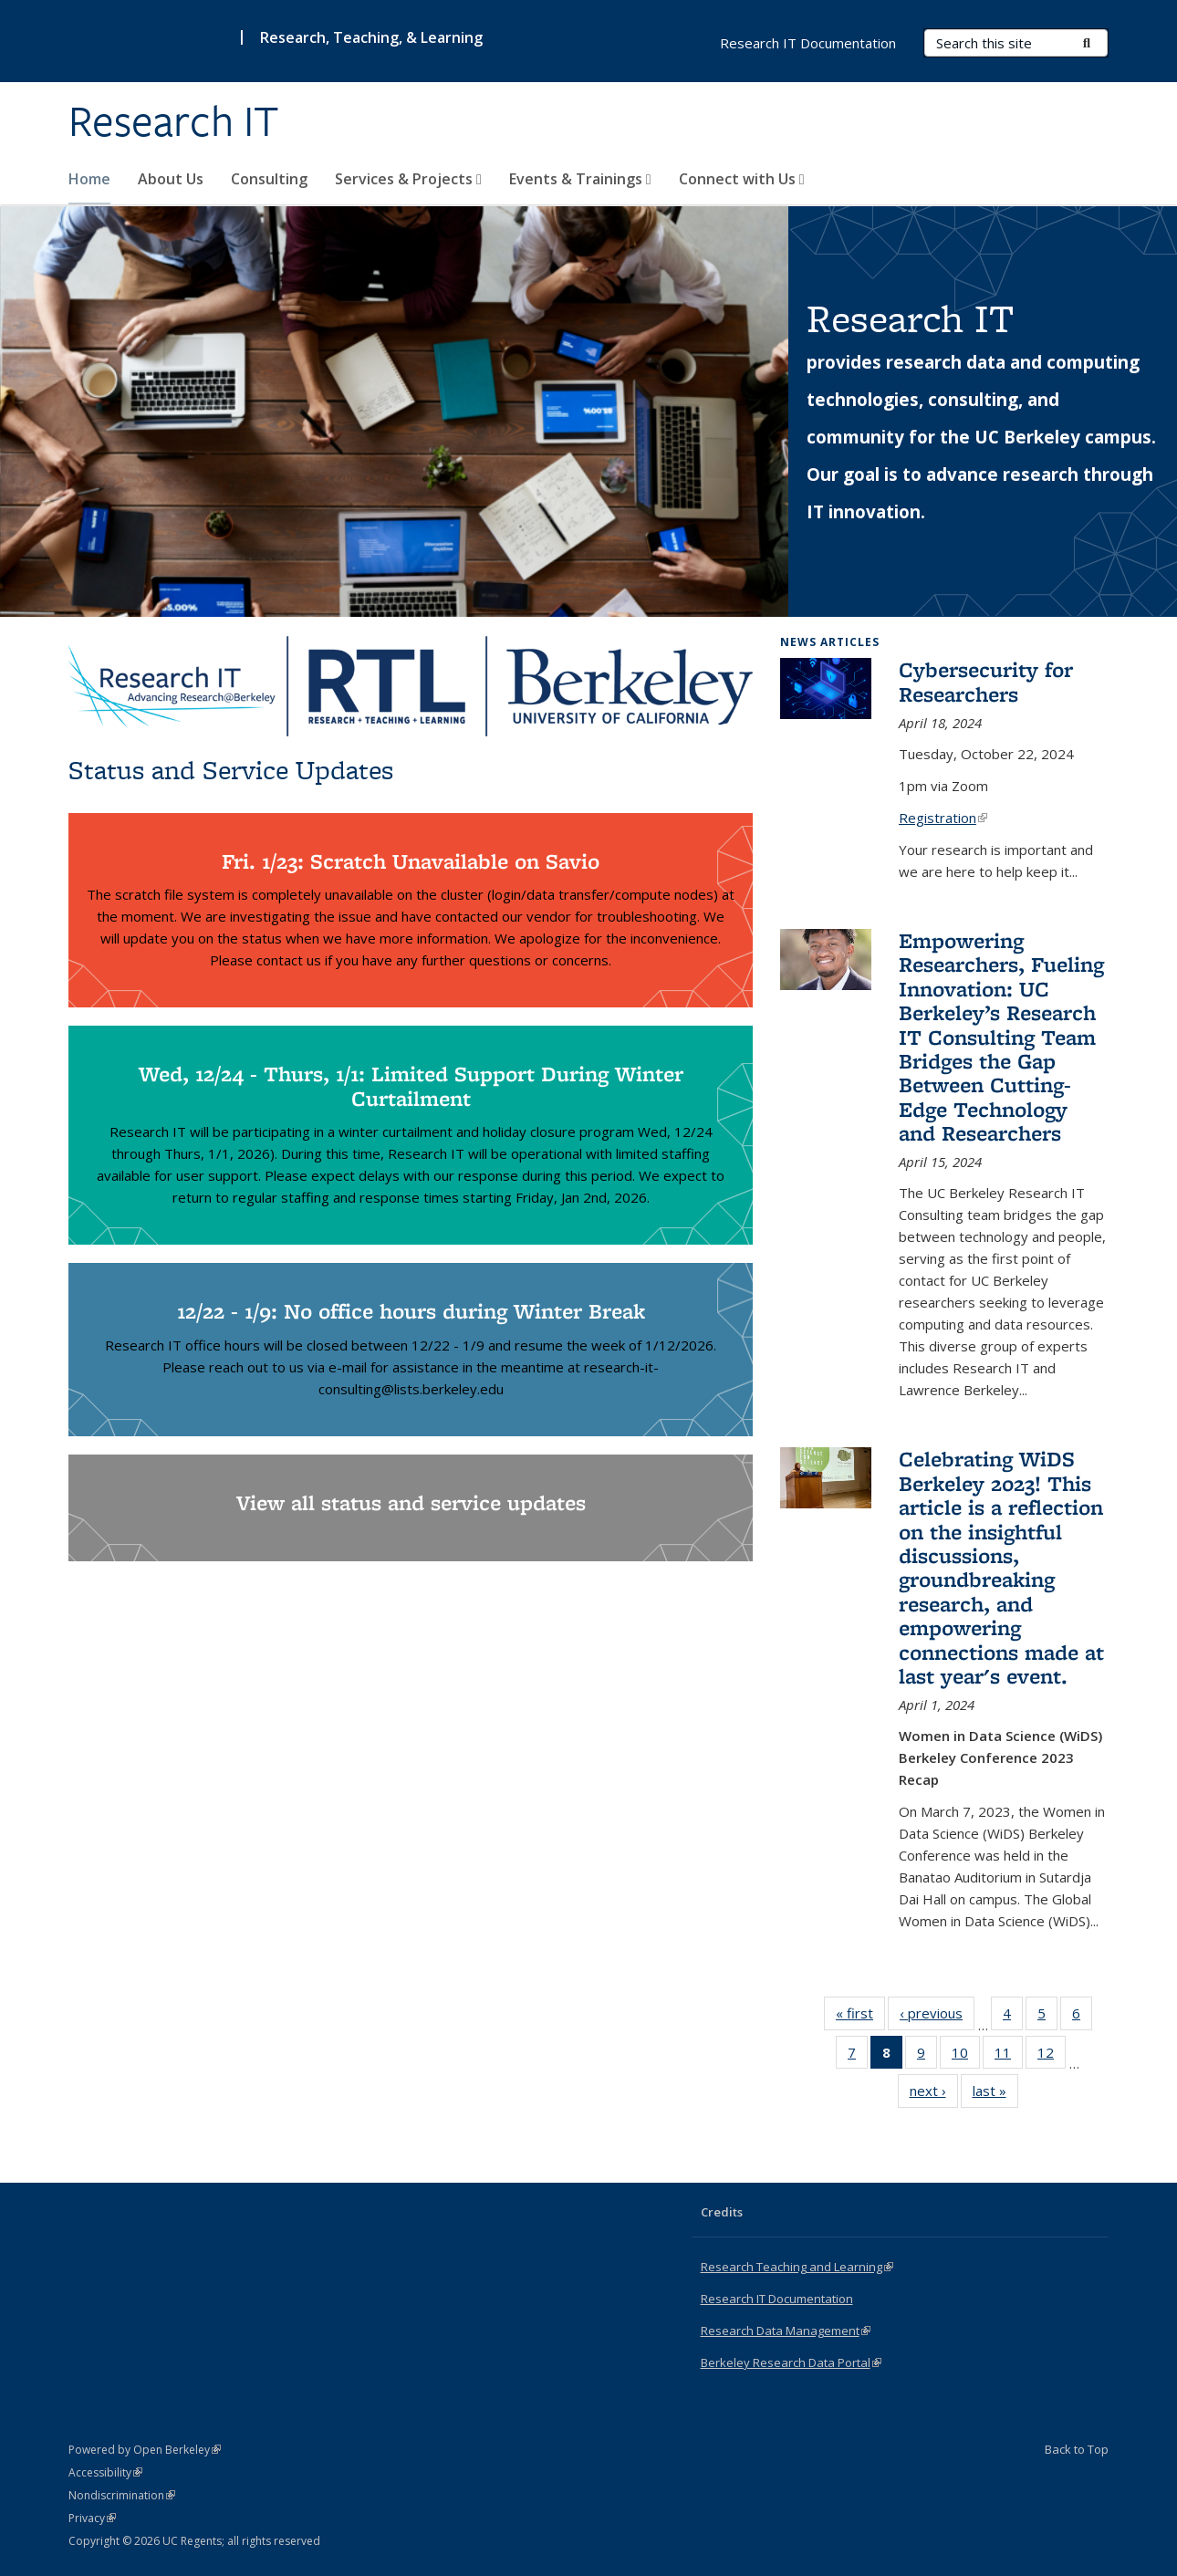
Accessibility (105, 2472)
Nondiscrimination (121, 2495)
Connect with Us (742, 179)
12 (1051, 2056)
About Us (170, 179)
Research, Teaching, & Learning (371, 37)
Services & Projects (408, 179)
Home (89, 179)
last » (995, 2094)
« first (860, 2016)
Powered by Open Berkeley (144, 2449)
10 (966, 2056)
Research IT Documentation (808, 43)
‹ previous (937, 2016)
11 (1009, 2056)
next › (934, 2094)
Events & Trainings (580, 179)
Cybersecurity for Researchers (986, 681)
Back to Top (1077, 2449)
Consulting (269, 179)
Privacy (92, 2518)
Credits (722, 2212)
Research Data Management (785, 2330)
